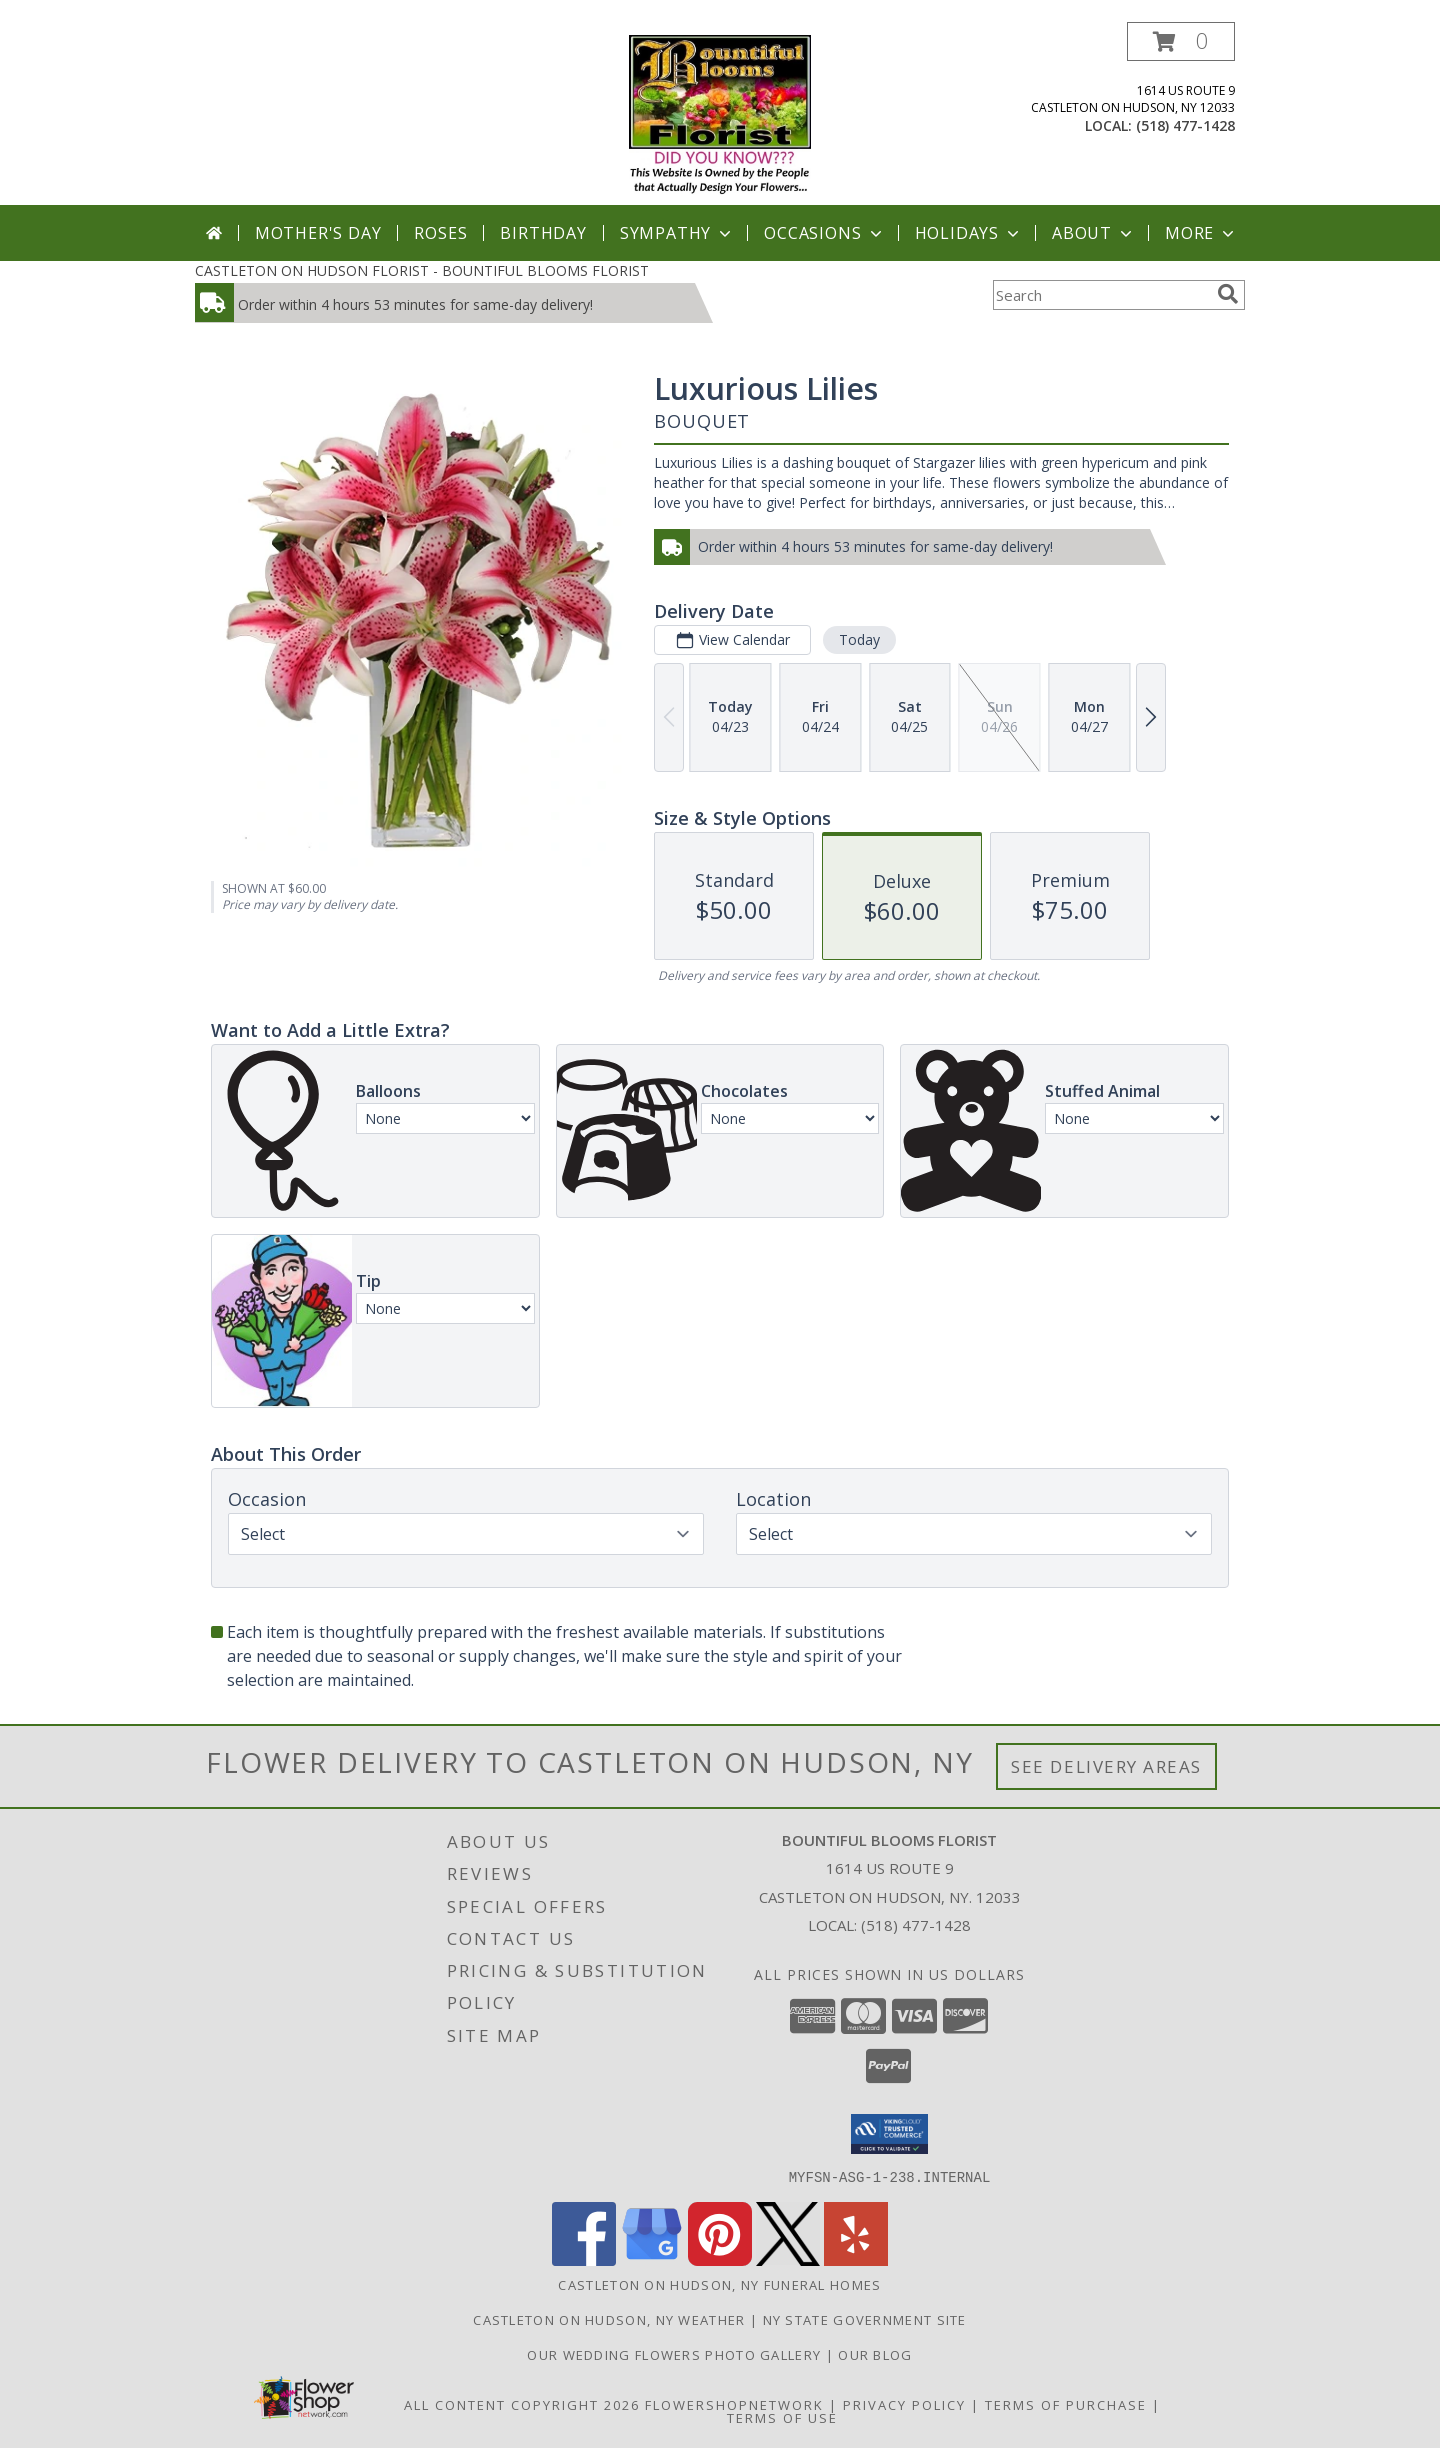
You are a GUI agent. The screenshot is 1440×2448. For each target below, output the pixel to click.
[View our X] (788, 2259)
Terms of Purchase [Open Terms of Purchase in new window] (1066, 2404)
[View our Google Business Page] (652, 2259)
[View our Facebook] (584, 2259)
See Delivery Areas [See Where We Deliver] (1106, 1766)
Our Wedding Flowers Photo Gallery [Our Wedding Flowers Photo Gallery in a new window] (676, 2354)
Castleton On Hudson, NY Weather (609, 2319)
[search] (1228, 294)
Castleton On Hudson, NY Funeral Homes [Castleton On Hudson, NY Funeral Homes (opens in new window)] (719, 2284)
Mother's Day (318, 233)
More (1201, 233)
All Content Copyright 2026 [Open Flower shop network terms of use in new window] (522, 2404)
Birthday (543, 233)
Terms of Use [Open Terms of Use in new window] (782, 2417)
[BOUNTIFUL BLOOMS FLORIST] (720, 113)
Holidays (969, 233)
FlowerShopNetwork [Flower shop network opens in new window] (734, 2404)
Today (859, 639)
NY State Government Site (865, 2319)
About (1094, 233)
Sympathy (677, 233)
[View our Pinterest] (720, 2259)
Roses (440, 233)
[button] (1181, 41)
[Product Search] (1101, 295)
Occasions (824, 233)
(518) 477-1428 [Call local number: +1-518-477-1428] (1185, 125)
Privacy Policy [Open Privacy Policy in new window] (904, 2404)
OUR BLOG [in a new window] (875, 2354)
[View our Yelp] (856, 2259)
